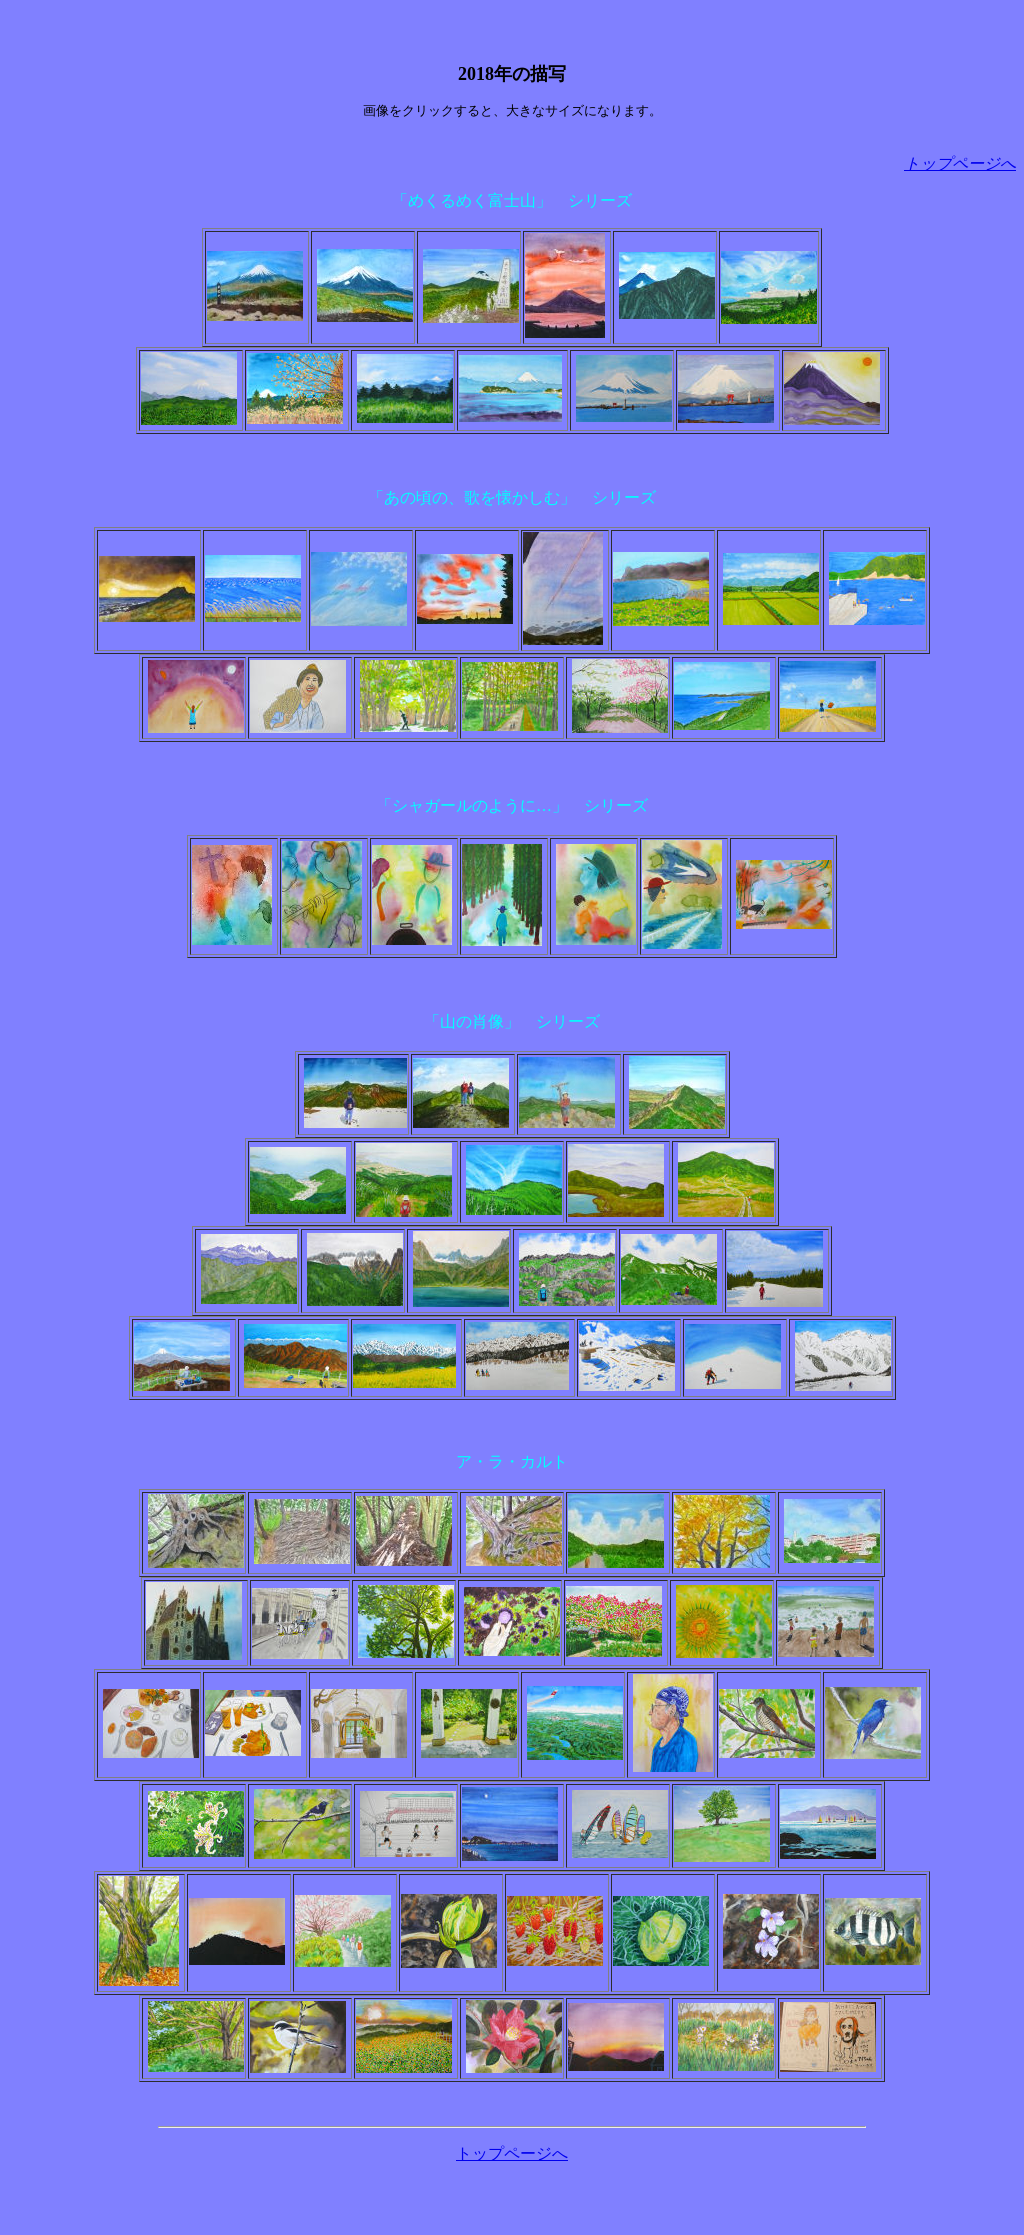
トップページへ (512, 2153)
